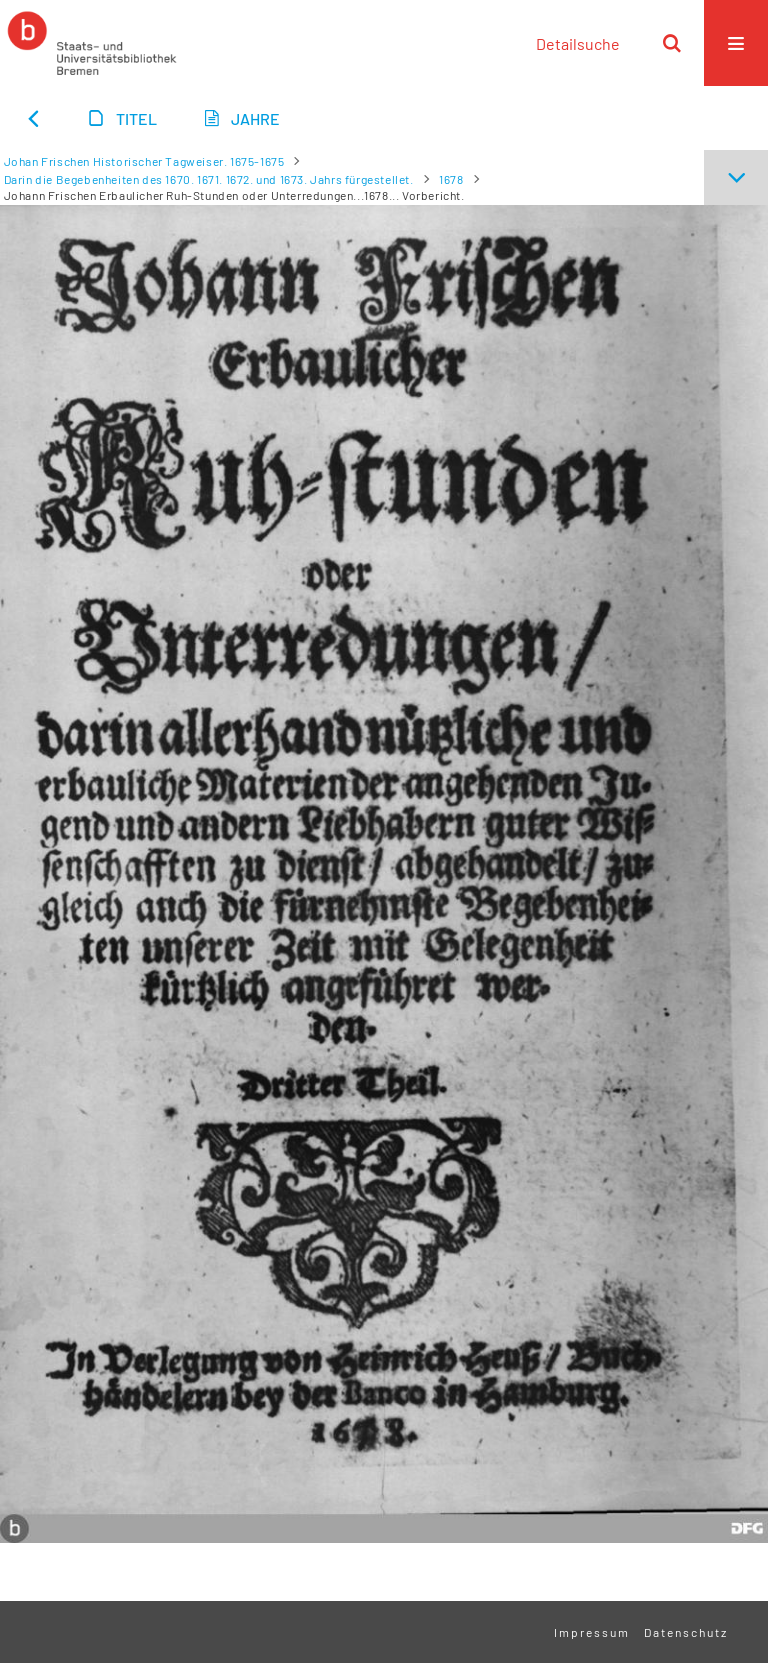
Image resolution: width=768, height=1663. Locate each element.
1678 (451, 179)
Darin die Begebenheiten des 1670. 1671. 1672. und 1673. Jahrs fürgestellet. (209, 179)
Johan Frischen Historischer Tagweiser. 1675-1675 (144, 161)
